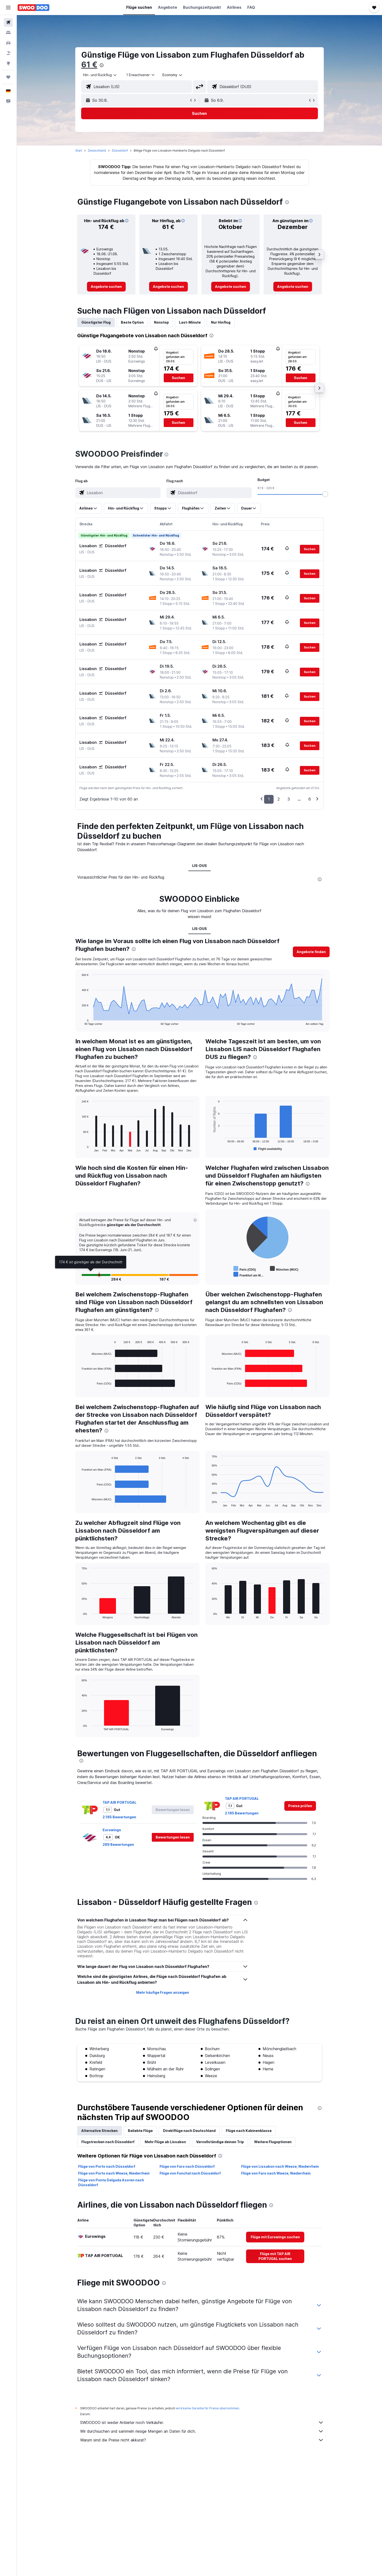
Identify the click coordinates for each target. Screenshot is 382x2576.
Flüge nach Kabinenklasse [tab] (249, 2131)
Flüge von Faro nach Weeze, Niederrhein (276, 2173)
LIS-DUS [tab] (199, 866)
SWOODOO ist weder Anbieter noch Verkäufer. (202, 2422)
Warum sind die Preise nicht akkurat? (202, 2440)
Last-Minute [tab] (190, 322)
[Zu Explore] (8, 63)
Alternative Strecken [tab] (99, 2131)
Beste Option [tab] (132, 322)
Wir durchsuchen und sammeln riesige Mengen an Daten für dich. (202, 2431)
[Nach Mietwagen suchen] (8, 43)
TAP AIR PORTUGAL (119, 1802)
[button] (8, 7)
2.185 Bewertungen (119, 1817)
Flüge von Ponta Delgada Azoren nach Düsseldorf (111, 2182)
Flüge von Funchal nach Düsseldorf (190, 2173)
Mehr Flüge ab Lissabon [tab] (165, 2142)
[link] (106, 286)
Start (78, 150)
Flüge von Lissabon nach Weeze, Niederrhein (280, 2166)
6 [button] (309, 799)
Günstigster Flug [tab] (96, 322)
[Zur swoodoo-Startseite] (33, 7)
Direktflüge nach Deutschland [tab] (189, 2131)
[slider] (325, 494)
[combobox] (100, 75)
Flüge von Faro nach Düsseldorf (187, 2166)
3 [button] (288, 799)
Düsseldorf (120, 150)
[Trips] (8, 77)
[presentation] (101, 65)
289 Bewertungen (118, 1844)
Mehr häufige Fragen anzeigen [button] (162, 1992)
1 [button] (269, 799)
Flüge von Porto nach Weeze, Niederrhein (114, 2173)
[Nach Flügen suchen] (8, 22)
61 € (89, 64)
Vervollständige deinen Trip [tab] (220, 2142)
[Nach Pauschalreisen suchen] (8, 53)
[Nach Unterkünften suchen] (8, 32)
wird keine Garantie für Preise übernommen (207, 2408)
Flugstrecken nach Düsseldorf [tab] (107, 2142)
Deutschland (97, 150)
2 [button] (278, 799)
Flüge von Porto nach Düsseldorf (106, 2166)
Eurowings (112, 1830)
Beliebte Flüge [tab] (140, 2131)
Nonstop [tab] (161, 322)
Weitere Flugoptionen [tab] (273, 2142)
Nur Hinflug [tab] (220, 322)
